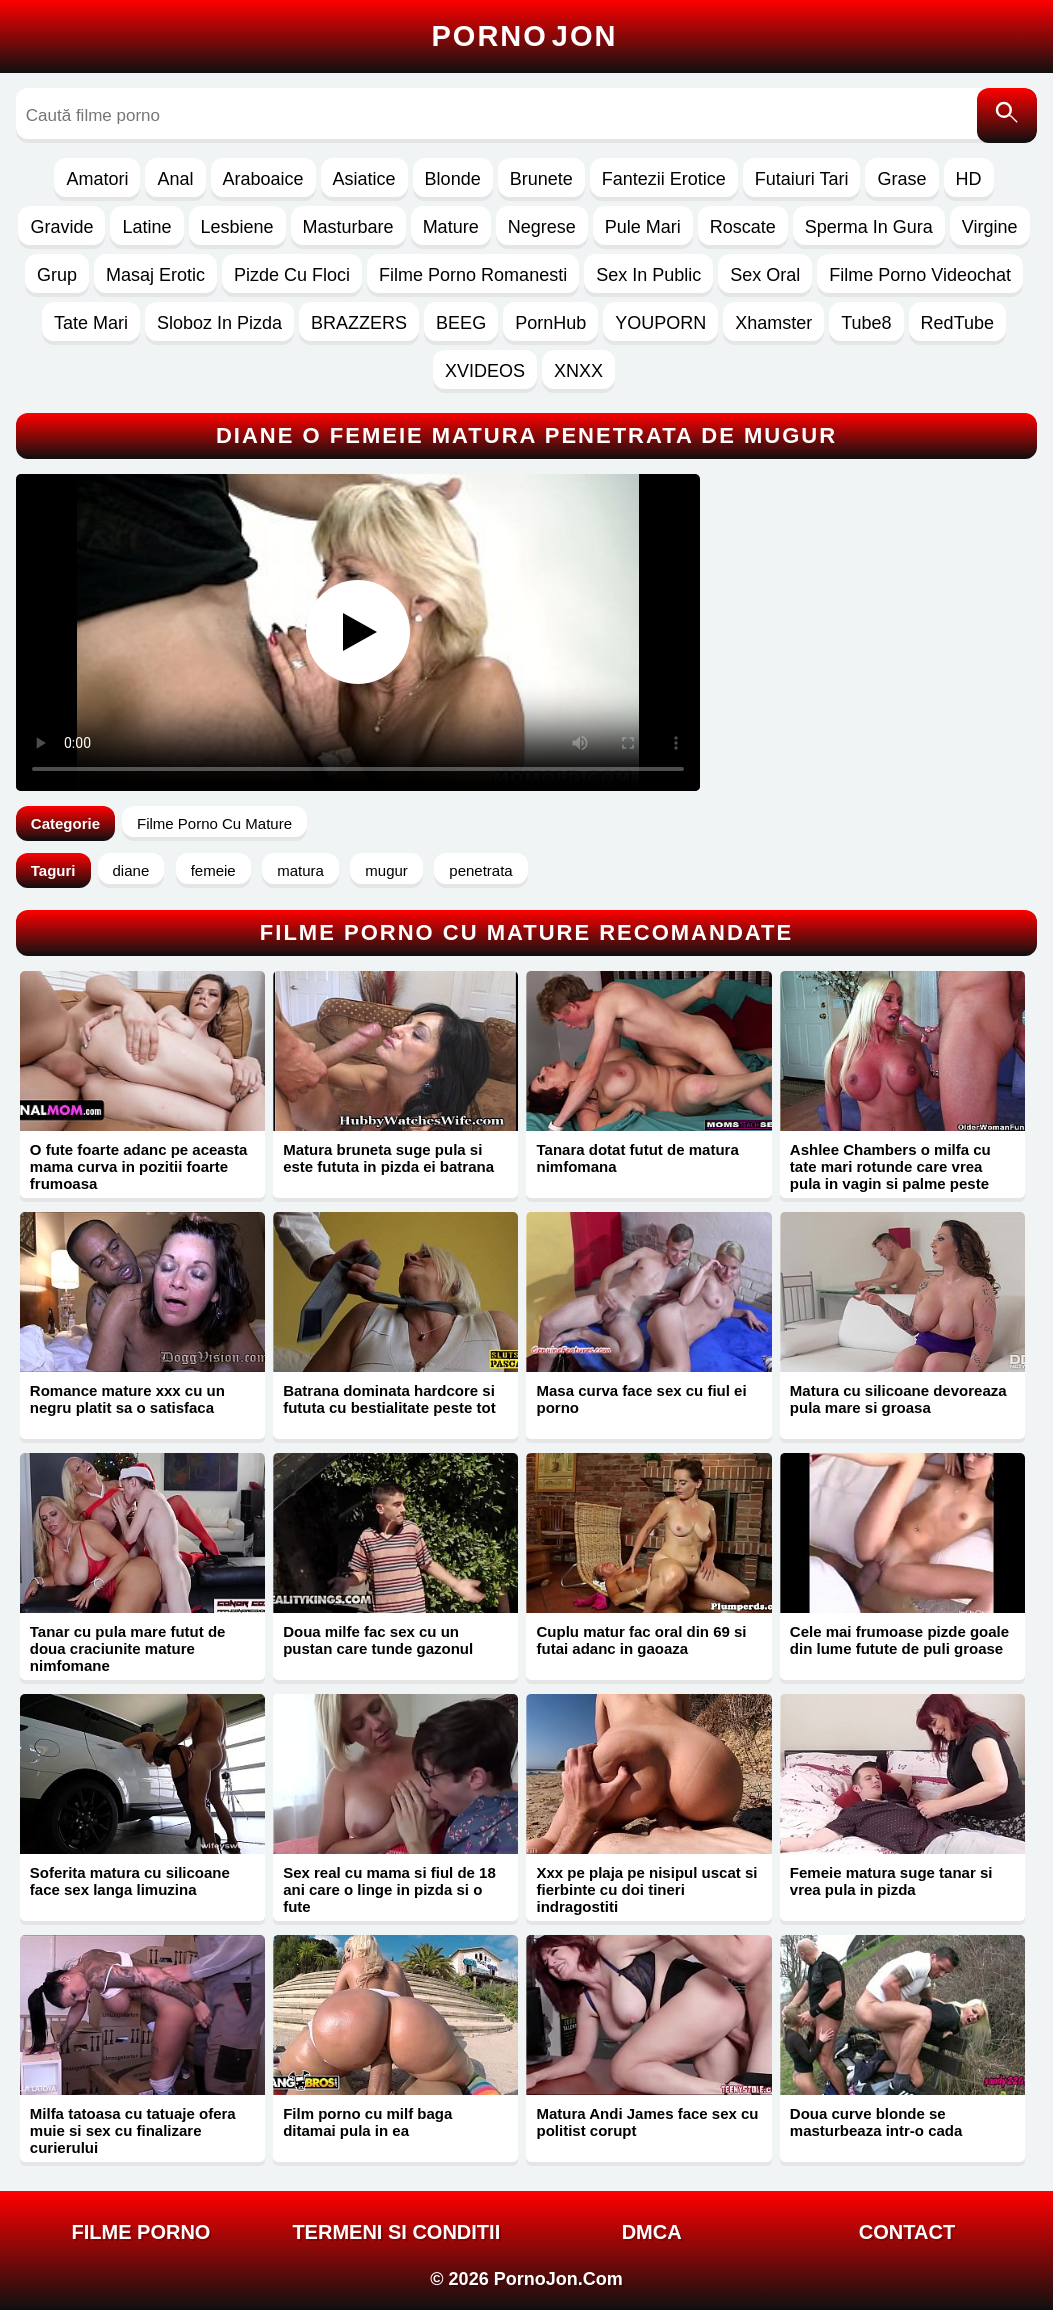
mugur (386, 870)
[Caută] (1007, 115)
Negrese (542, 227)
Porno (525, 36)
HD (969, 179)
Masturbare (348, 227)
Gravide (61, 227)
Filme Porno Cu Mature (214, 823)
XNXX (578, 371)
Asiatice (364, 179)
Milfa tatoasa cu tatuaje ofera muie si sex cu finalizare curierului (133, 2130)
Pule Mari (643, 227)
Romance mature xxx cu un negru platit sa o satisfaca (127, 1399)
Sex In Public (648, 275)
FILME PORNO (141, 2232)
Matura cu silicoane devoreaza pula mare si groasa (898, 1399)
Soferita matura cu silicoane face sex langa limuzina (130, 1881)
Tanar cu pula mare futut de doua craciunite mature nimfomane (128, 1648)
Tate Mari (91, 323)
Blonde (453, 179)
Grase (901, 179)
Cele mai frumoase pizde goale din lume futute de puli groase (899, 1640)
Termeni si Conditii (396, 2232)
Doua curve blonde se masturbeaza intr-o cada (876, 2122)
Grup (57, 275)
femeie (213, 870)
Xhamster (773, 323)
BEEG (461, 323)
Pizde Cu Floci (292, 275)
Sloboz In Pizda (219, 323)
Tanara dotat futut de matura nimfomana (637, 1158)
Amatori (97, 179)
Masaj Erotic (155, 275)
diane (131, 870)
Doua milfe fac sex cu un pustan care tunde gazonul (378, 1640)
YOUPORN (660, 323)
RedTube (957, 323)
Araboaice (263, 179)
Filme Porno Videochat (920, 275)
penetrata (480, 870)
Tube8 (866, 323)
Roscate (743, 227)
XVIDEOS (485, 371)
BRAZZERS (359, 323)
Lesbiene (237, 227)
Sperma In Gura (869, 227)
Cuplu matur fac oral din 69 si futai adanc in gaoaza (641, 1640)
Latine (146, 227)
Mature (451, 227)
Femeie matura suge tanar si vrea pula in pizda (891, 1881)
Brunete (541, 179)
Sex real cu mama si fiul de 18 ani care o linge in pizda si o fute (389, 1889)
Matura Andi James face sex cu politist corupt (647, 2122)
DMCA (652, 2232)
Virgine (990, 227)
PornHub (550, 323)
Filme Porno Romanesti (473, 275)
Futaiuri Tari (802, 179)
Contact (907, 2232)
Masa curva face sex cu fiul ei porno (641, 1399)
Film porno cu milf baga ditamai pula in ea (367, 2122)
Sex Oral (765, 275)
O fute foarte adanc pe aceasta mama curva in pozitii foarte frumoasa (139, 1166)
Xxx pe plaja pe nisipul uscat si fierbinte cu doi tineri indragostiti (646, 1889)
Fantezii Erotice (664, 179)
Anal (175, 179)
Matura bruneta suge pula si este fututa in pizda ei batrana (388, 1158)
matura (300, 870)
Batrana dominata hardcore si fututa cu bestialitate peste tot (389, 1399)
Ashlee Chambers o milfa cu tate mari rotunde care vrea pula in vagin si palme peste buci (890, 1175)
